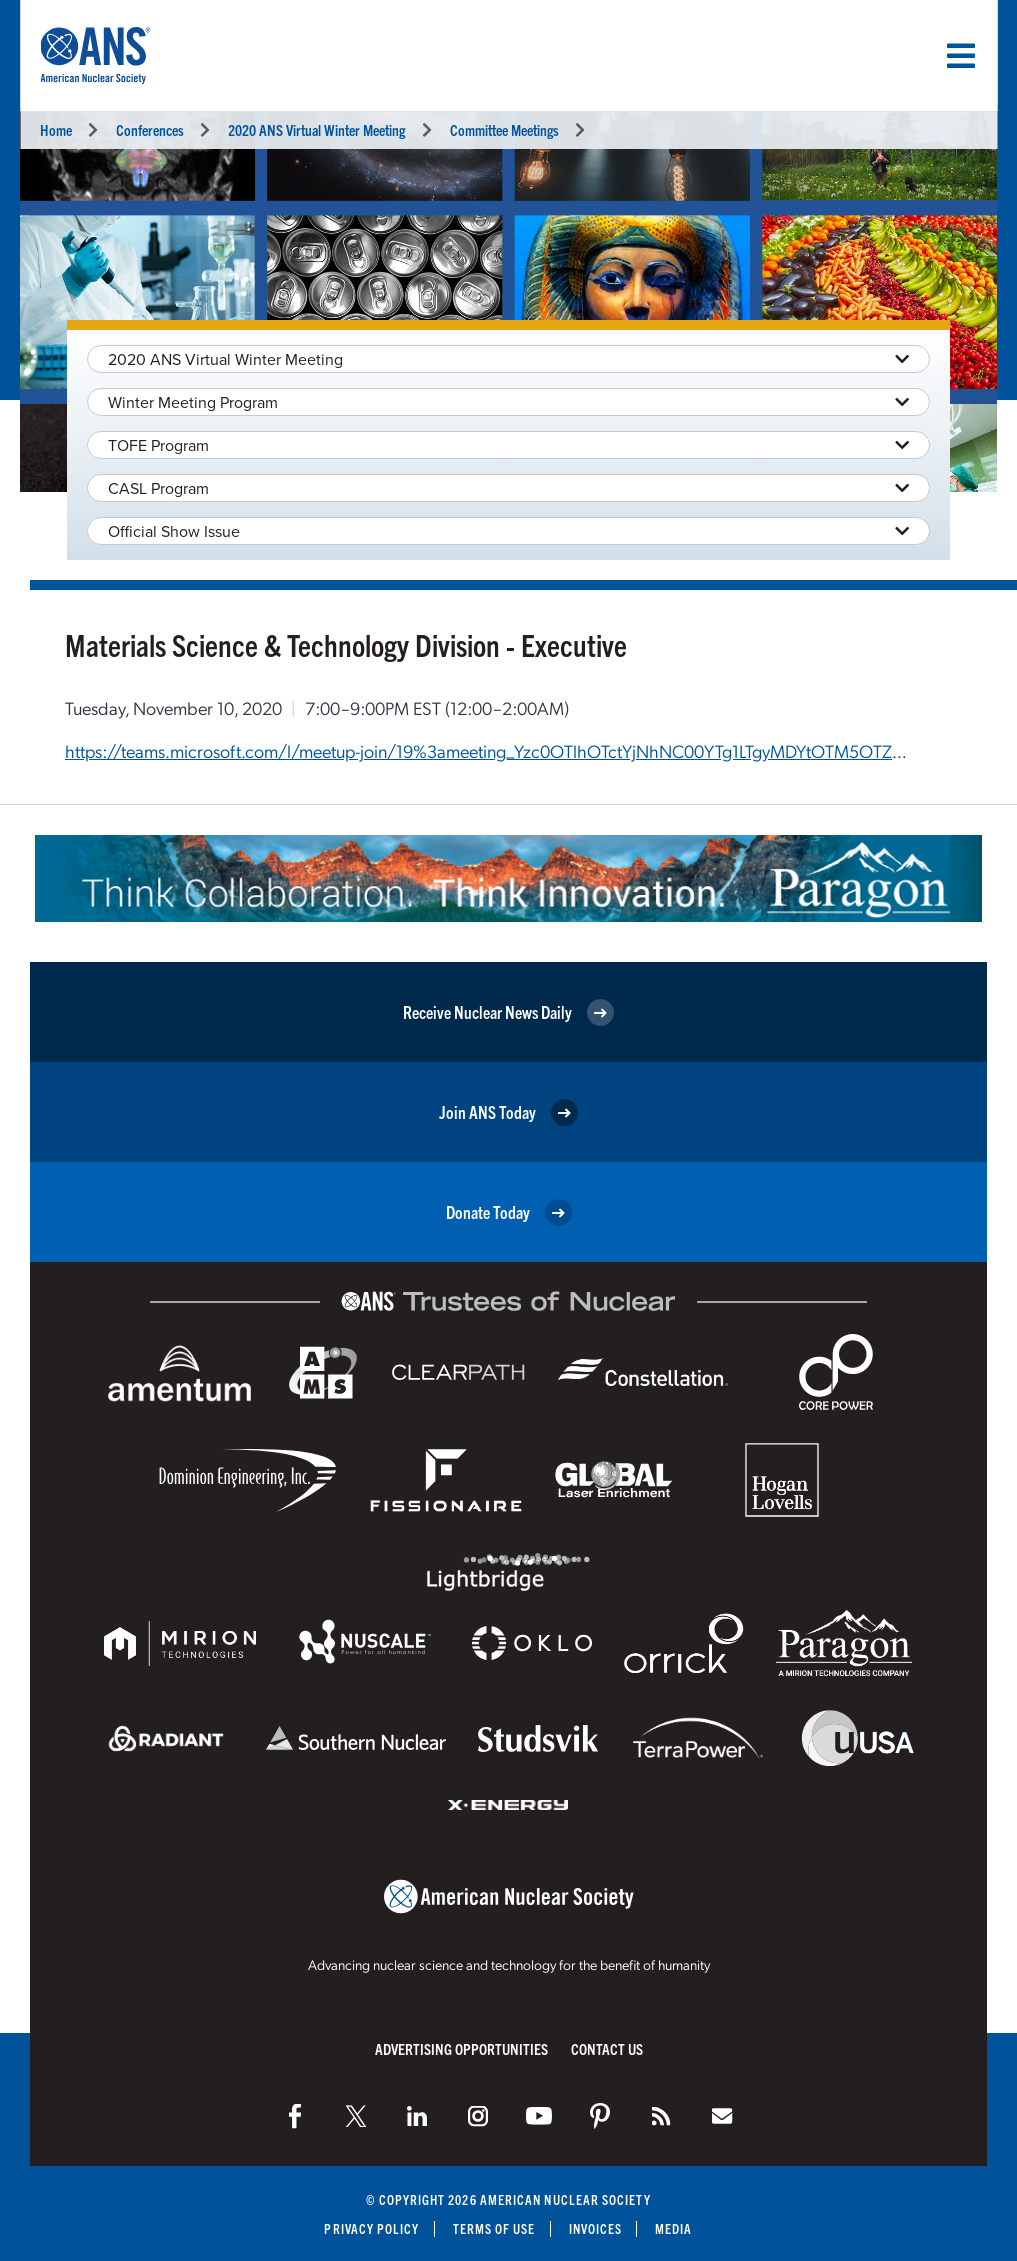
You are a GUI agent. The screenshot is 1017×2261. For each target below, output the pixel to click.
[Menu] (961, 56)
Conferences (150, 129)
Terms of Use (494, 2228)
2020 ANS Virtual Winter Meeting (316, 129)
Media (673, 2228)
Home (56, 129)
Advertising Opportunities (461, 2048)
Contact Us (607, 2048)
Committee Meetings (504, 129)
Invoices (596, 2228)
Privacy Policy (371, 2228)
